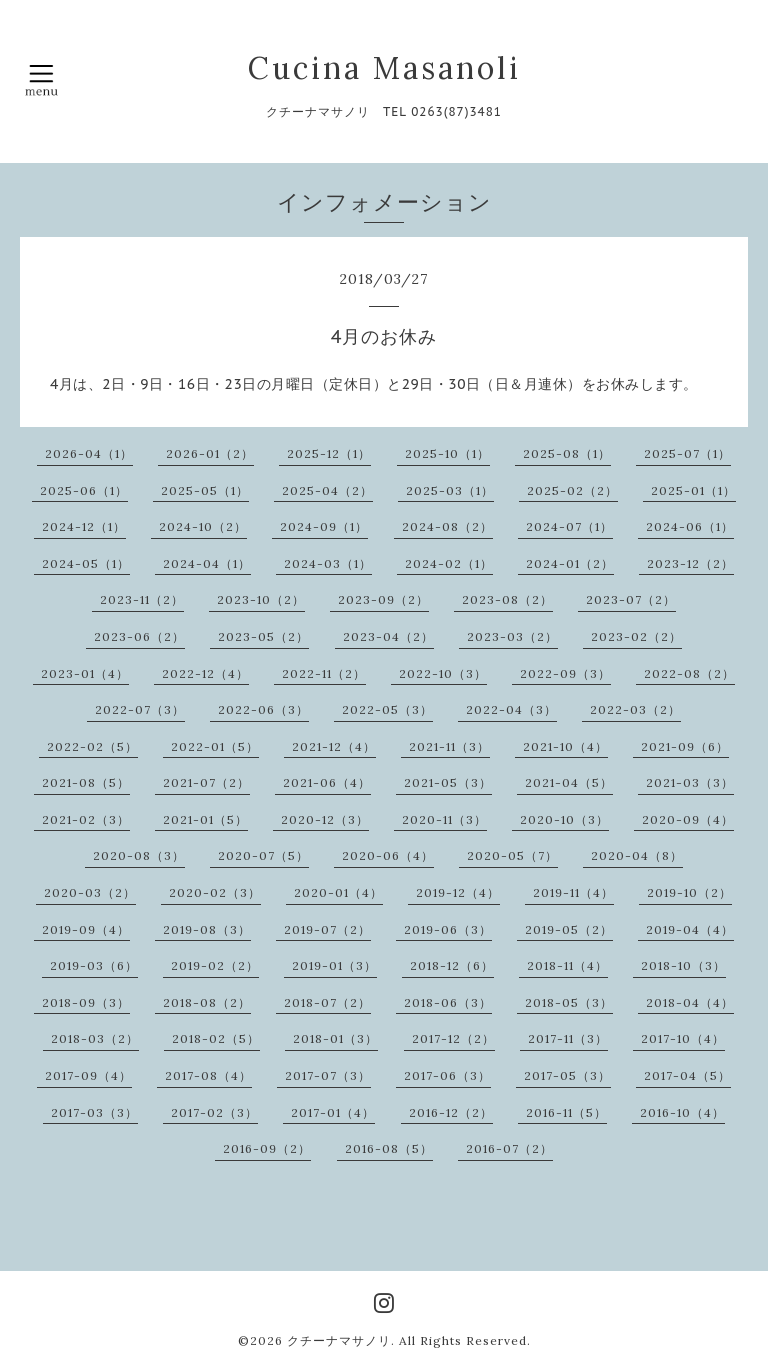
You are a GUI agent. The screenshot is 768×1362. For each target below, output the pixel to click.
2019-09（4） (86, 929)
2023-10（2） (261, 599)
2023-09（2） (383, 599)
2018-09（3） (86, 1002)
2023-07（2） (631, 599)
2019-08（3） (207, 929)
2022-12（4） (205, 673)
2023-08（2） (507, 599)
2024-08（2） (447, 526)
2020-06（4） (388, 855)
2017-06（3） (447, 1075)
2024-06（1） (690, 526)
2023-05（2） (263, 636)
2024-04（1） (207, 563)
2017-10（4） (683, 1038)
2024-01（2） (570, 563)
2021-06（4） (327, 782)
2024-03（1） (328, 563)
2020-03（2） (90, 892)
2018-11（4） (567, 965)
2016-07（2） (509, 1148)
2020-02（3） (215, 892)
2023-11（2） (142, 599)
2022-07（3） (140, 709)
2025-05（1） (205, 490)
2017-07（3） (328, 1075)
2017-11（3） (568, 1038)
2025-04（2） (327, 490)
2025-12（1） (329, 453)
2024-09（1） (324, 526)
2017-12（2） (453, 1038)
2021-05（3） (448, 782)
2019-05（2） (569, 929)
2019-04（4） (690, 929)
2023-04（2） (388, 636)
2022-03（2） (635, 709)
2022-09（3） (565, 673)
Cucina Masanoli (384, 68)
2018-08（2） (207, 1002)
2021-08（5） (86, 782)
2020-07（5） (263, 855)
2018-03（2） (95, 1038)
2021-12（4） (334, 746)
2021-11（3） (449, 746)
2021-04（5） (569, 782)
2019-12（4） (458, 892)
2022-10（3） (443, 673)
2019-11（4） (573, 892)
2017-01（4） (333, 1112)
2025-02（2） (572, 490)
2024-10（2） (203, 526)
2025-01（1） (693, 490)
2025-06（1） (84, 490)
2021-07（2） (206, 782)
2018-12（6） (452, 965)
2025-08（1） (567, 453)
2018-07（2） (327, 1002)
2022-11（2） (324, 673)
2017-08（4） (208, 1075)
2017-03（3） (94, 1112)
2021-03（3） (690, 782)
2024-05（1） (86, 563)
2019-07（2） (327, 929)
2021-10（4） (565, 746)
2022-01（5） (215, 746)
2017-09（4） (88, 1075)
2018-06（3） (448, 1002)
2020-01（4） (338, 892)
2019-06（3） (448, 929)
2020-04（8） (637, 855)
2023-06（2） (139, 636)
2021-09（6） (685, 746)
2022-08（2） (689, 673)
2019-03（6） (94, 965)
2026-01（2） (210, 453)
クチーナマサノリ (339, 1340)
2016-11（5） (566, 1112)
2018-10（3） (683, 965)
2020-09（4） (688, 819)
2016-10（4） (682, 1112)
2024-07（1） (569, 526)
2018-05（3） (569, 1002)
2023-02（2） (636, 636)
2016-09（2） (267, 1148)
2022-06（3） (263, 709)
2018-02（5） (216, 1038)
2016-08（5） (389, 1148)
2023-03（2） (512, 636)
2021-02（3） (86, 819)
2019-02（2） (215, 965)
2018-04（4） (690, 1002)
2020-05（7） (512, 855)
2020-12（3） (325, 819)
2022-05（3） (387, 709)
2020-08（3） (139, 855)
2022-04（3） (511, 709)
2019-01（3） (334, 965)
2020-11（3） (444, 819)
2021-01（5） (205, 819)
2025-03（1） (450, 490)
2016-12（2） (451, 1112)
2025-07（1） (687, 453)
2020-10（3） (564, 819)
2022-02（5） (92, 746)
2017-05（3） (567, 1075)
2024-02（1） (449, 563)
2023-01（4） (85, 673)
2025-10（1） (447, 453)
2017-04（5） (687, 1075)
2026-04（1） (89, 453)
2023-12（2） (690, 563)
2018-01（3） (335, 1038)
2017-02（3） (214, 1112)
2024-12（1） (84, 526)
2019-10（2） (689, 892)
